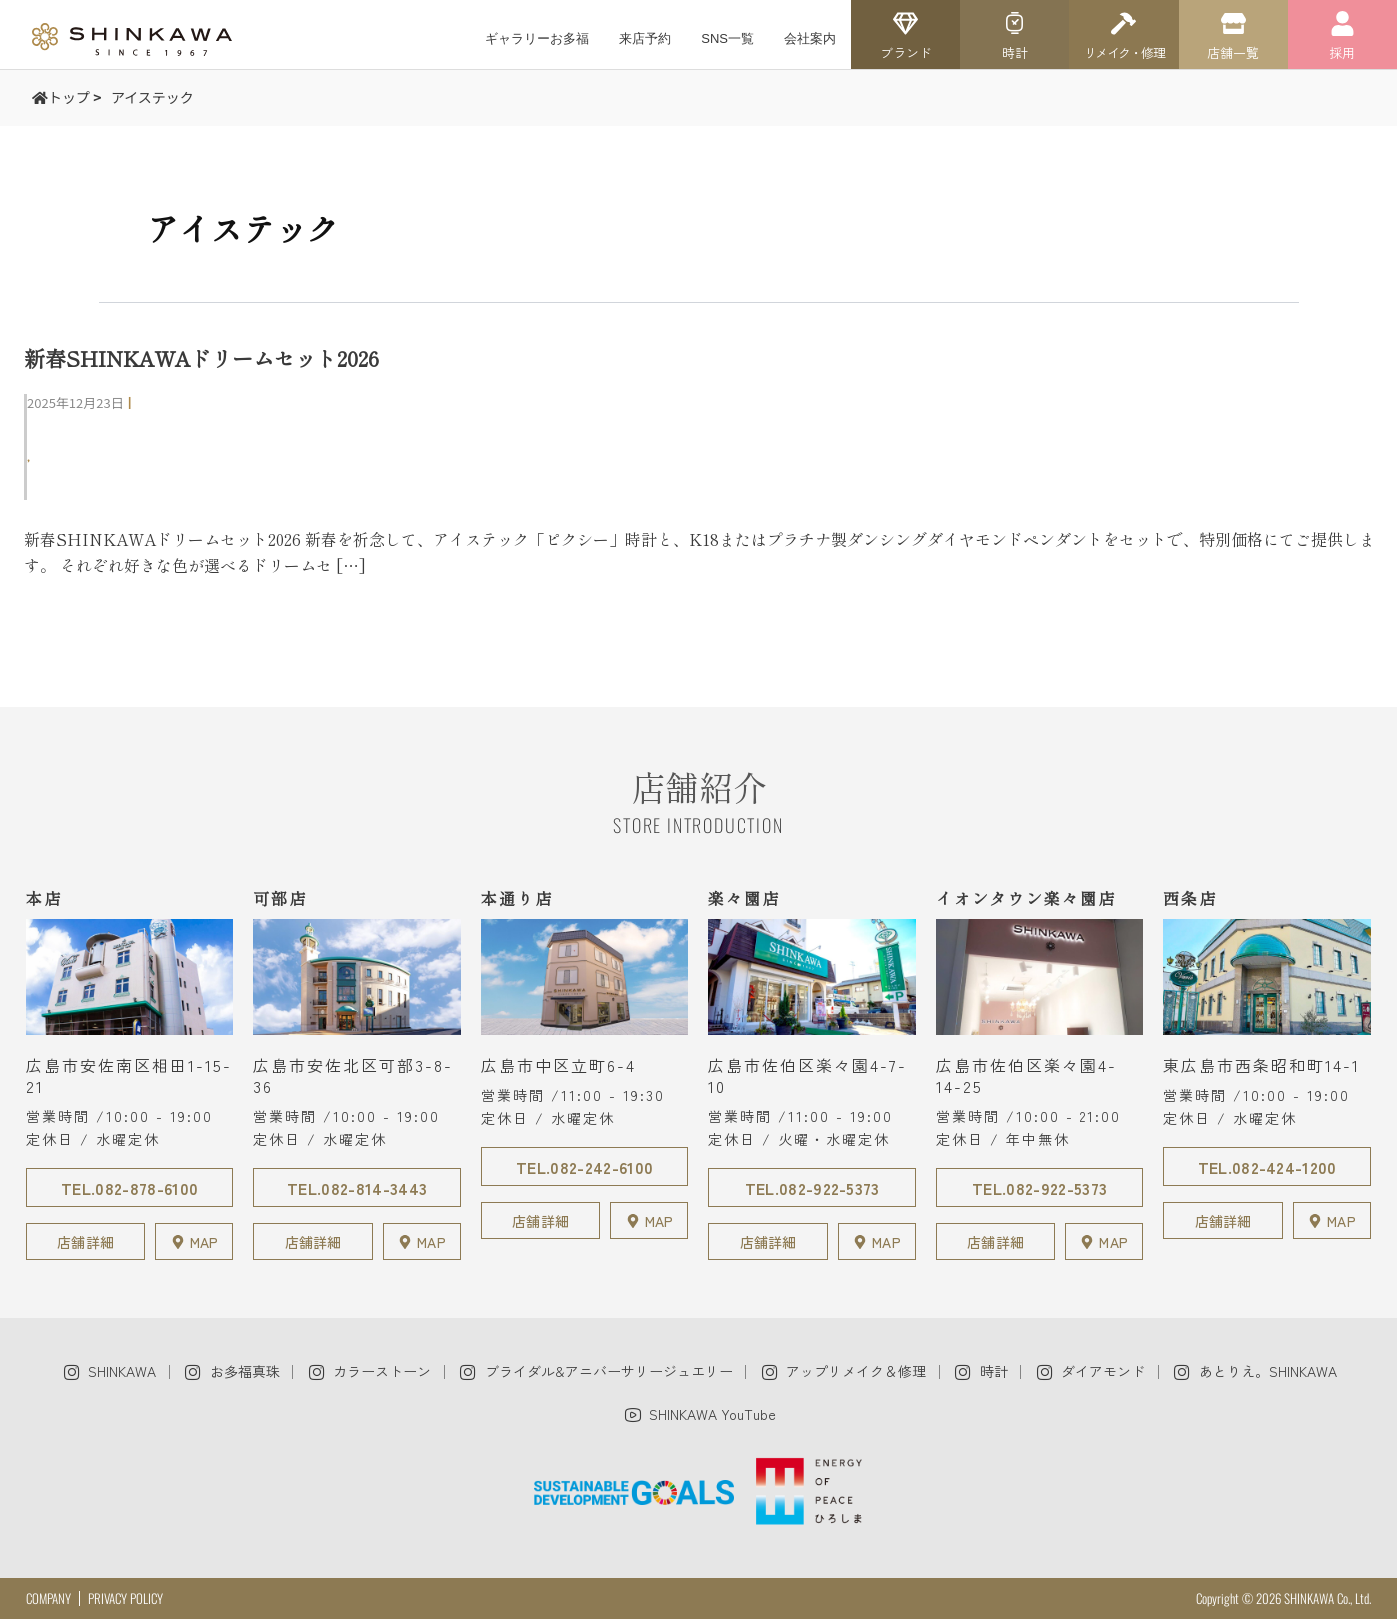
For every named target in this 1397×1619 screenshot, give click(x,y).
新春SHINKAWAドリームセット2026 (201, 358)
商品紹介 (69, 483)
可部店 (62, 430)
